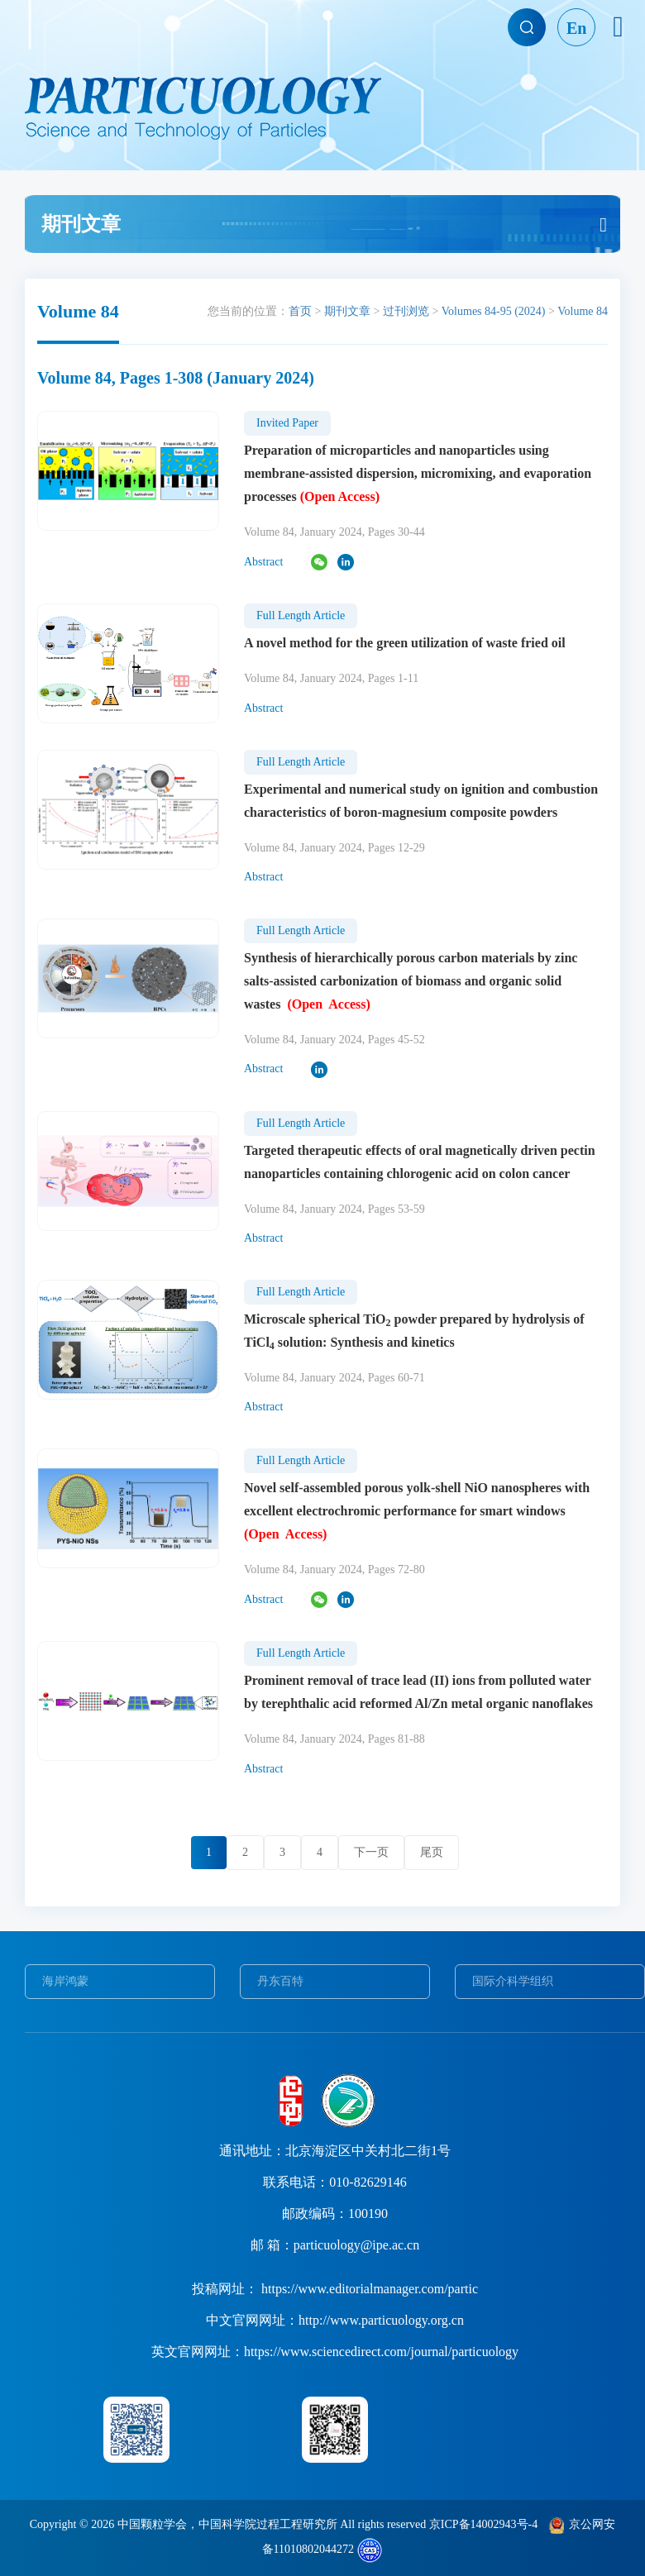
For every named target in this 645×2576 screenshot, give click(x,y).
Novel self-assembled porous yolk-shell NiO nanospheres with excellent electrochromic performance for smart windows (417, 1511)
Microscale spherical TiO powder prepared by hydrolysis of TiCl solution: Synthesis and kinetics (414, 1332)
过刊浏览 (406, 311)
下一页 (371, 1852)
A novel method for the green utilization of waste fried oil (405, 643)
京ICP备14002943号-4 (483, 2524)
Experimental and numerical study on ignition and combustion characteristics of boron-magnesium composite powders (421, 800)
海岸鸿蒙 (65, 1981)
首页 (300, 311)
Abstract (263, 562)
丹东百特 (280, 1981)
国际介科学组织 (512, 1981)
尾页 (431, 1852)
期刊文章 (347, 311)
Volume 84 (582, 311)
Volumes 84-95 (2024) (494, 311)
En (576, 28)
